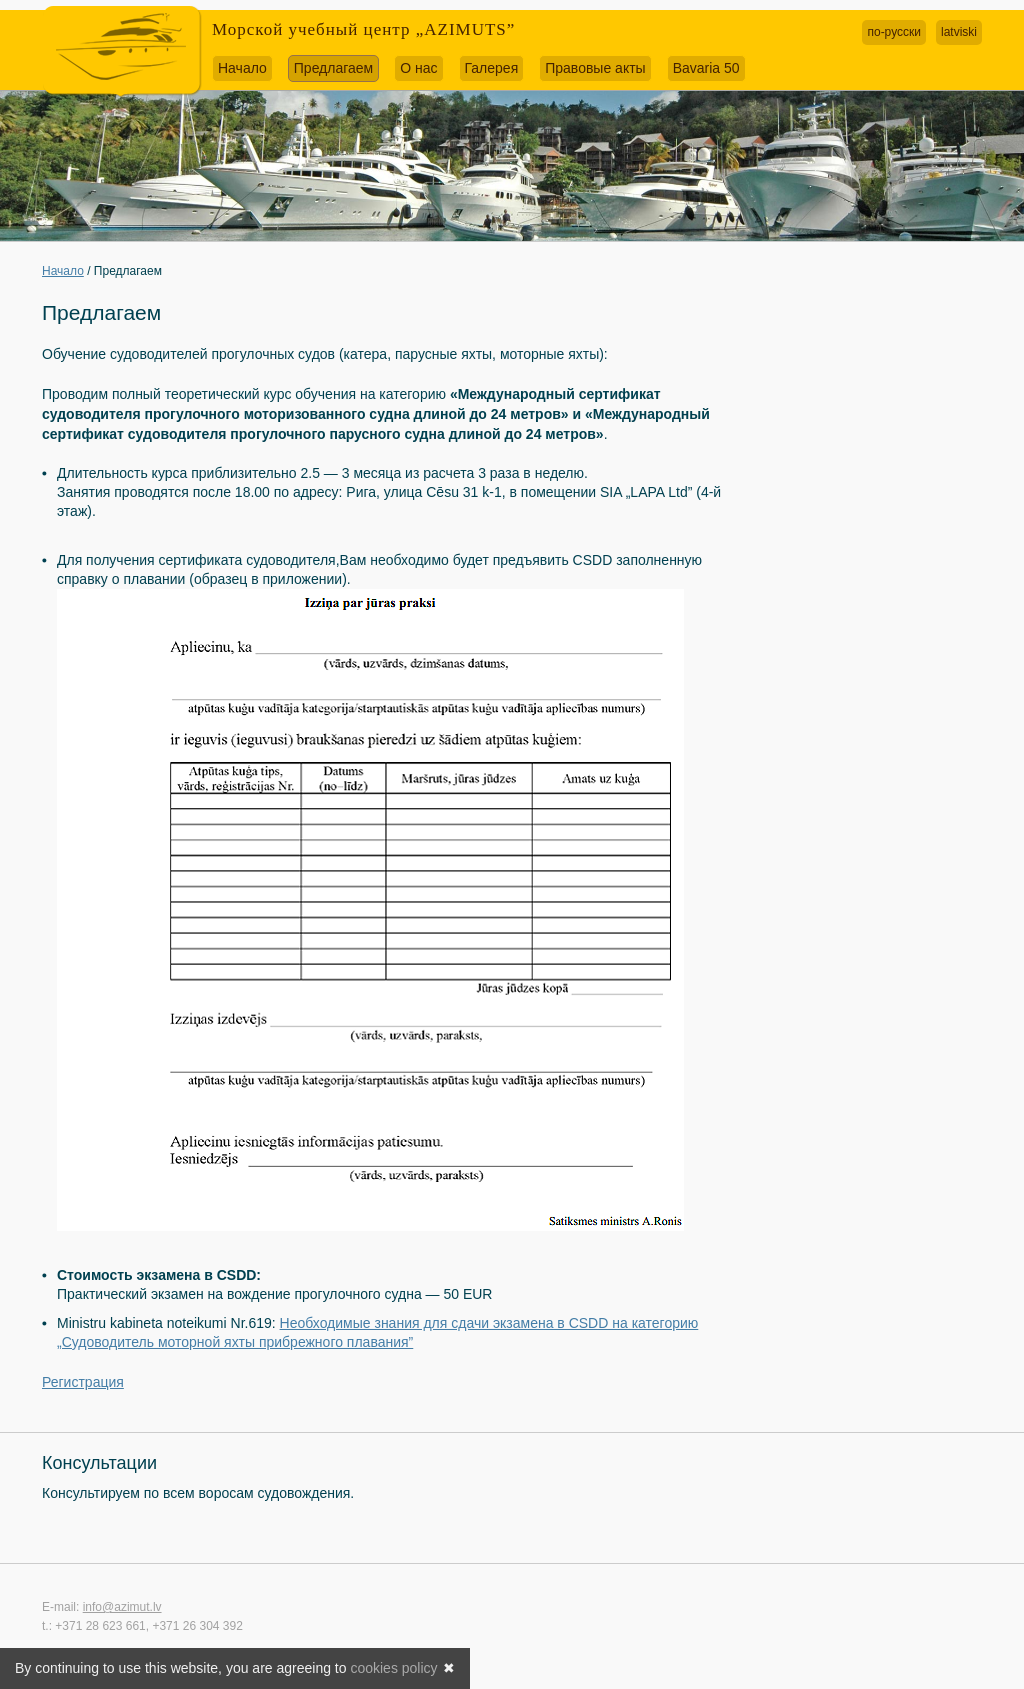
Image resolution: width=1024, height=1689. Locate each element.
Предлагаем (333, 68)
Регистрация (83, 1382)
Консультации (99, 1463)
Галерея (492, 68)
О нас (418, 68)
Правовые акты (595, 68)
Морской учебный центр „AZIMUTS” (363, 29)
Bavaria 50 (706, 68)
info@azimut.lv (122, 1607)
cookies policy (393, 1668)
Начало (242, 68)
